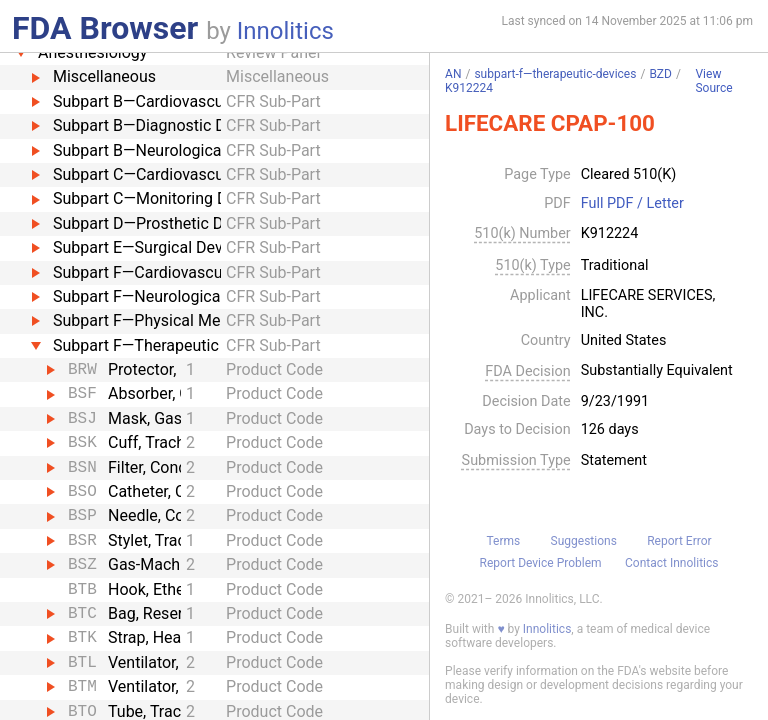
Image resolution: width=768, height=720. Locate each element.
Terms (503, 541)
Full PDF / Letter (632, 204)
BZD (660, 74)
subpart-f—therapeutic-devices (555, 74)
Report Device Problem (541, 563)
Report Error (679, 541)
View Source (713, 81)
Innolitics (285, 31)
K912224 (469, 88)
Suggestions (584, 541)
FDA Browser (105, 28)
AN (453, 74)
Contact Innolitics (671, 563)
